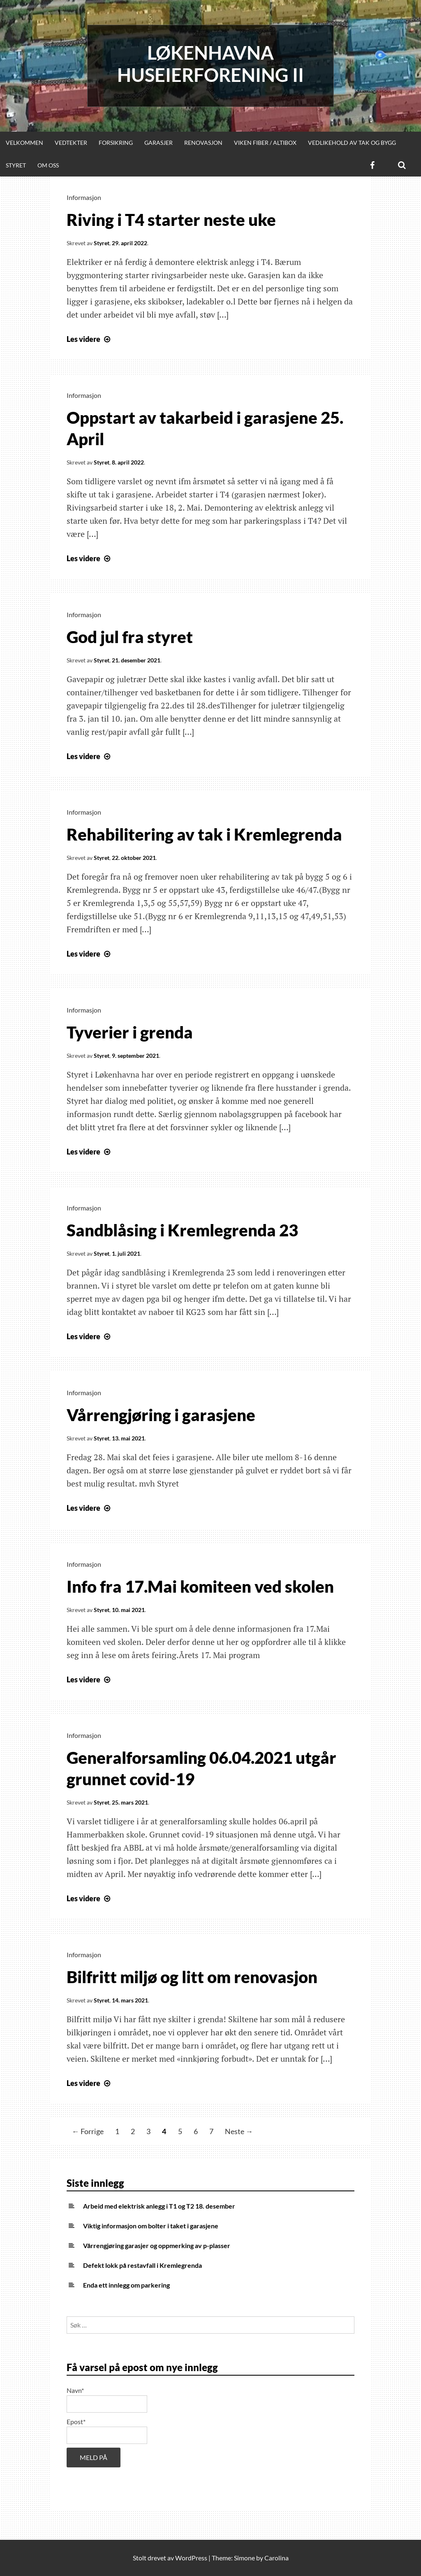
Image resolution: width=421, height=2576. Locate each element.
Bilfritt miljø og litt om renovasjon (192, 1977)
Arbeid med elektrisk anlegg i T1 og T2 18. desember (159, 2206)
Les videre (89, 339)
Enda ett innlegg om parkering (126, 2285)
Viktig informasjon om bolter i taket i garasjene (150, 2226)
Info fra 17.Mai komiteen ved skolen (200, 1586)
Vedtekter (71, 142)
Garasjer (158, 142)
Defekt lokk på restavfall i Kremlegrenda (142, 2265)
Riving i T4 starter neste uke (171, 220)
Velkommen (24, 142)
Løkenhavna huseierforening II (210, 64)
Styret (16, 165)
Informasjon (84, 197)
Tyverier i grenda (130, 1032)
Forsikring (116, 142)
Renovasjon (203, 142)
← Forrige (88, 2131)
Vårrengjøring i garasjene (161, 1415)
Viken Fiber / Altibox (265, 142)
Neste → (239, 2131)
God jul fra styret (130, 637)
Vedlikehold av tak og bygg (352, 142)
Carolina (276, 2558)
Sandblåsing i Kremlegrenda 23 (182, 1230)
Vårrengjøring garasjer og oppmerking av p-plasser (156, 2245)
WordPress (191, 2558)
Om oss (48, 165)
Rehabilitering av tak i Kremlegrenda (204, 834)
